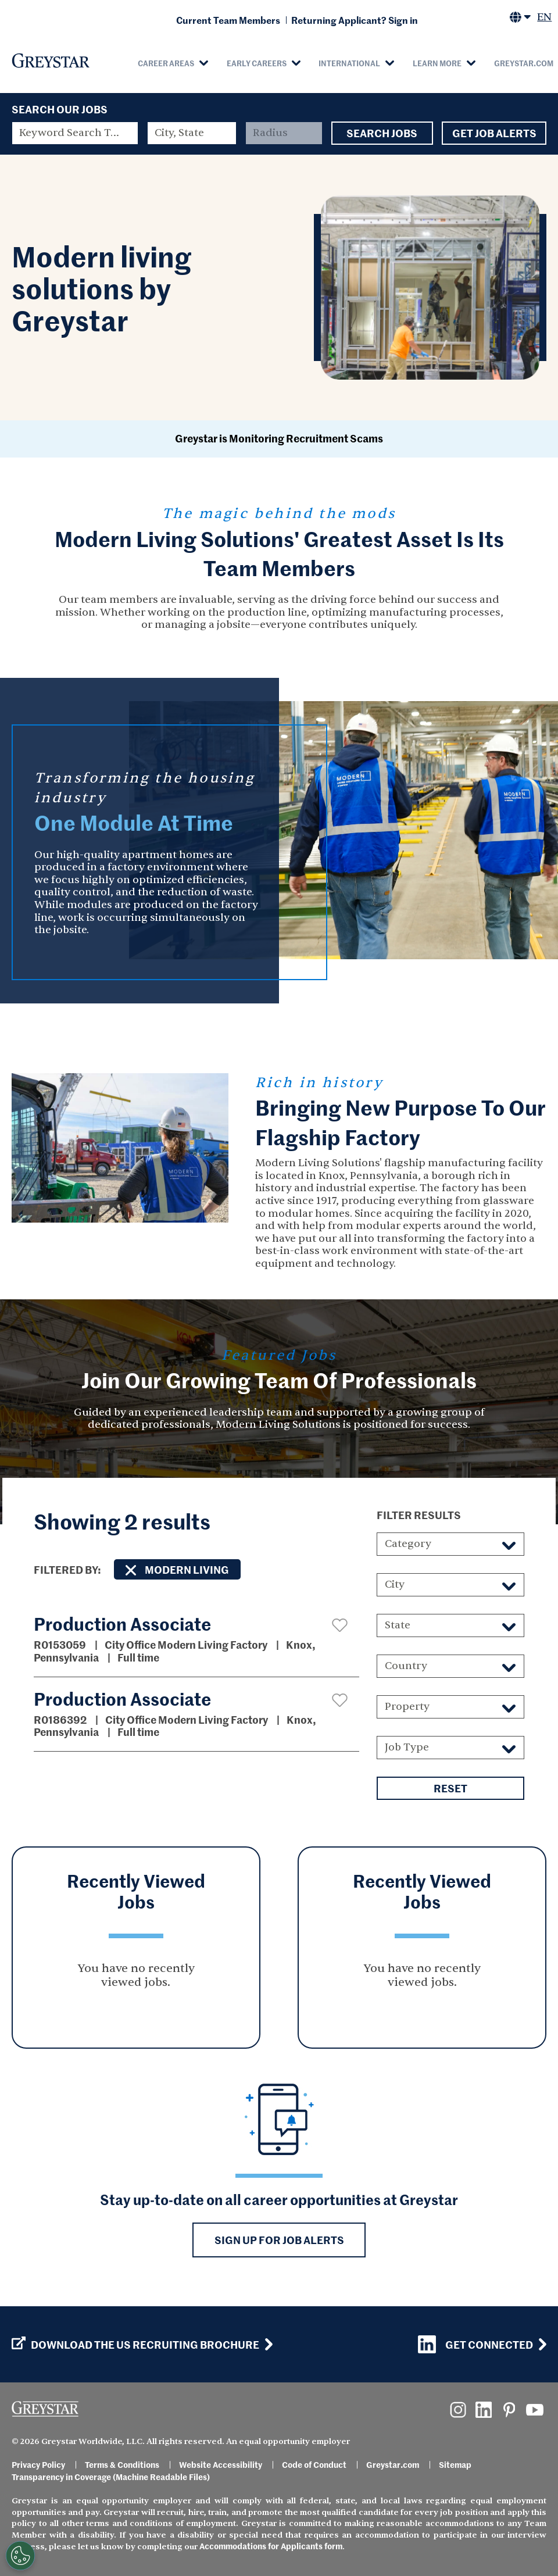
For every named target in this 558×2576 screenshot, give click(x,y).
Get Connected (475, 2344)
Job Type (407, 1747)
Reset (450, 1788)
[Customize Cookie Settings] (20, 2555)
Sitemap (455, 2464)
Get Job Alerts (494, 133)
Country (406, 1666)
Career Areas (166, 63)
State (397, 1625)
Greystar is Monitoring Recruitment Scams (279, 438)
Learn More (437, 63)
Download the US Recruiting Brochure (135, 2344)
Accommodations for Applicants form (270, 2546)
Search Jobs (382, 133)
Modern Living (187, 1569)
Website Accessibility (220, 2464)
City (395, 1584)
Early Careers (257, 63)
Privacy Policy (38, 2464)
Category (408, 1543)
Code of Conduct (314, 2464)
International (349, 63)
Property (407, 1706)
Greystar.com (392, 2464)
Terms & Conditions (122, 2464)
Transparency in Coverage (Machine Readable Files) (111, 2476)
